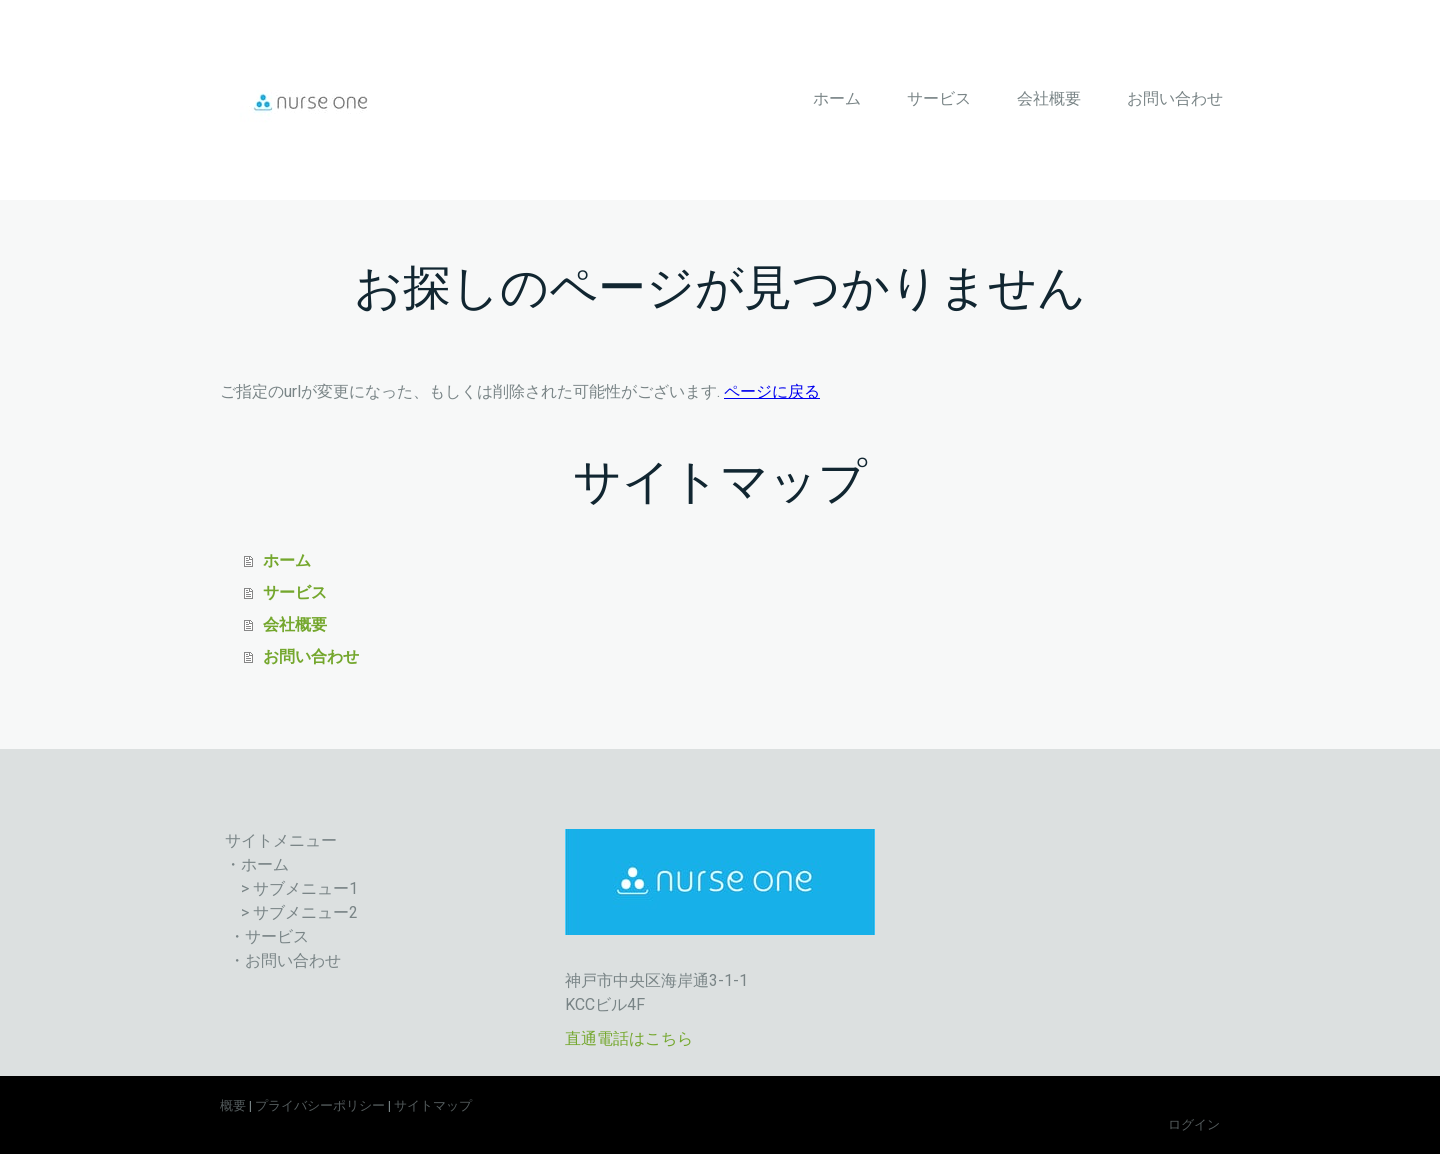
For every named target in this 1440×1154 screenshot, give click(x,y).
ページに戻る (772, 391)
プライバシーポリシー (320, 1105)
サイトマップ (433, 1105)
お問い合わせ (1175, 98)
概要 (233, 1105)
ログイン (1194, 1124)
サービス (939, 98)
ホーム (837, 98)
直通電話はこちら (629, 1038)
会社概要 (1049, 98)
